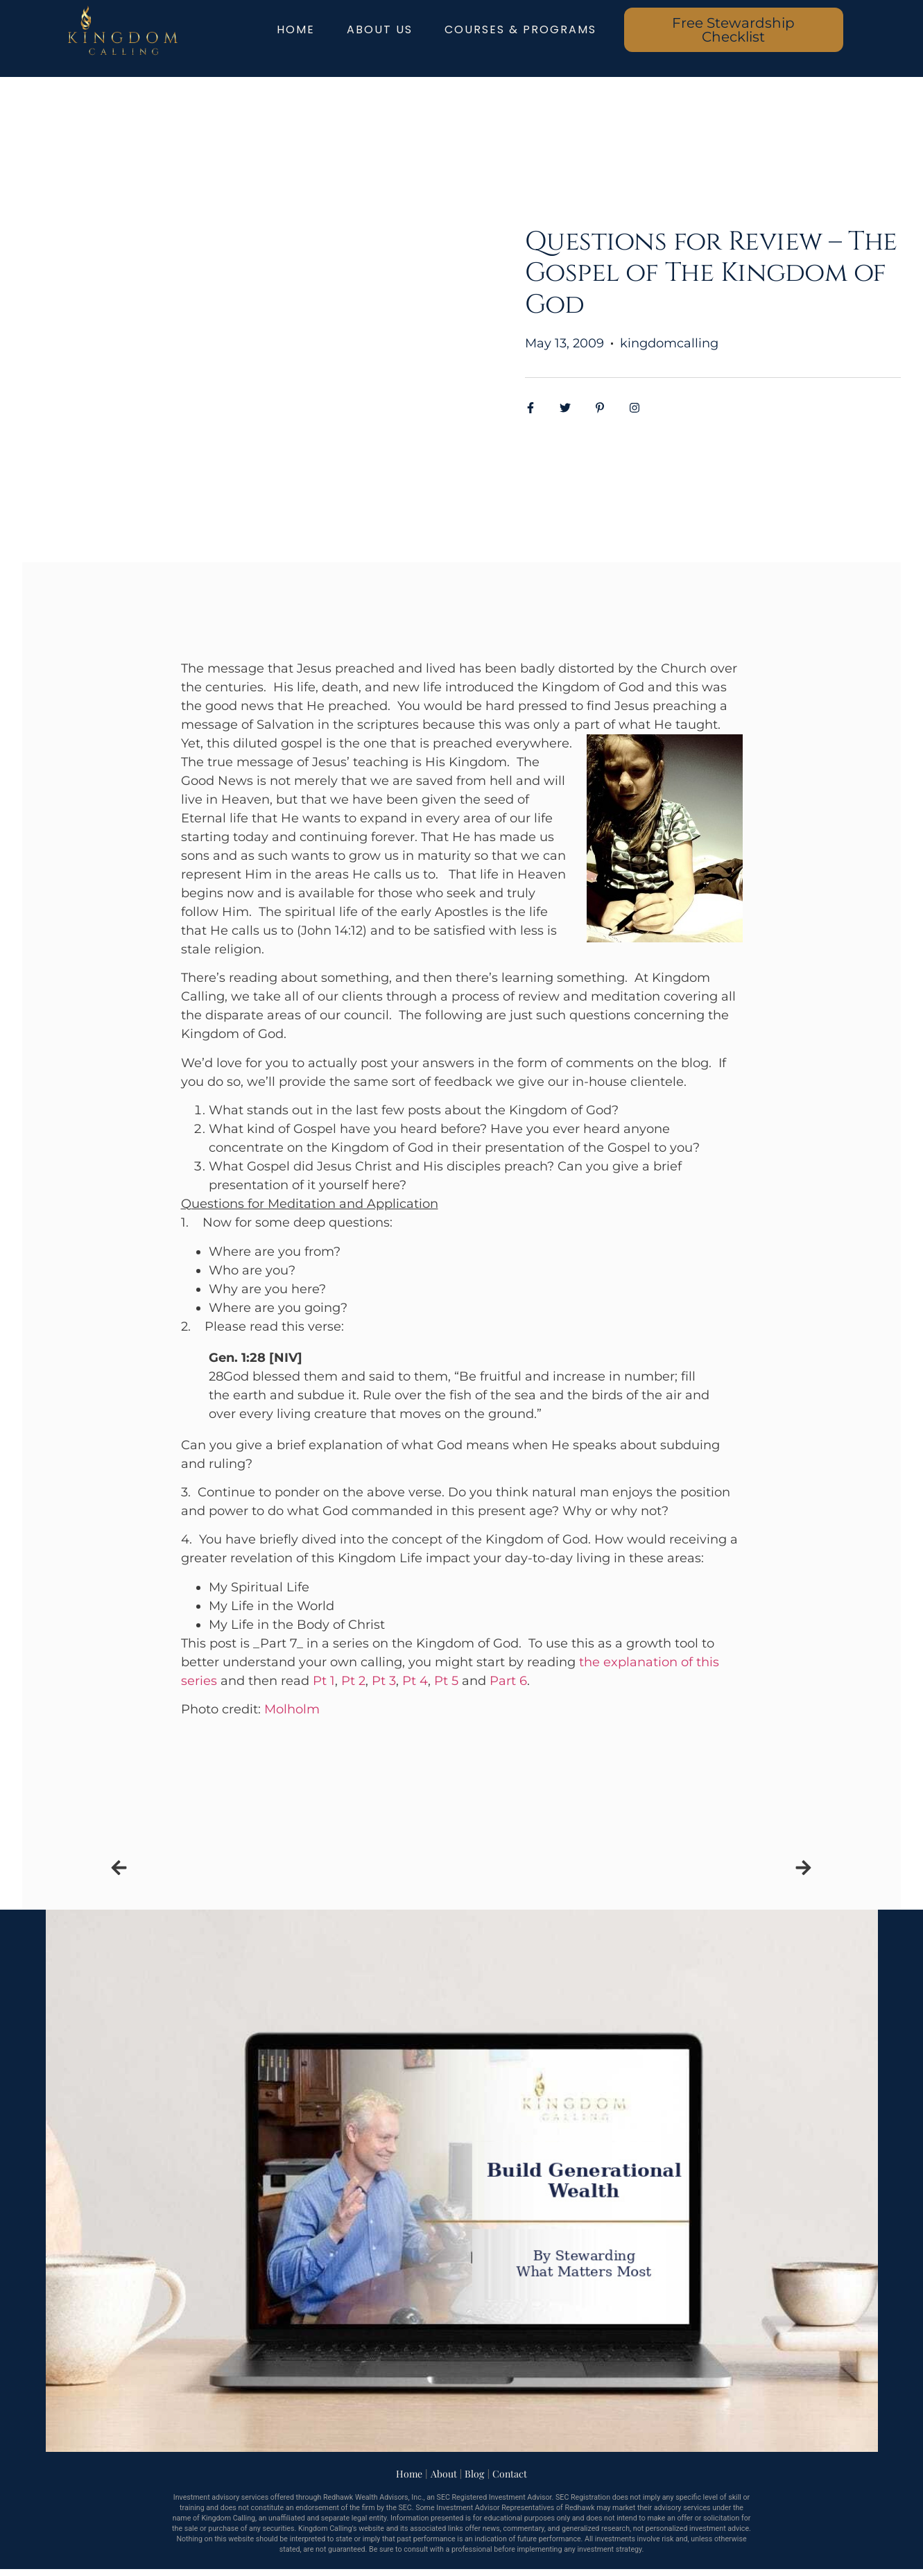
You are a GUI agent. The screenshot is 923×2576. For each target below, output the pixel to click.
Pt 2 (353, 1680)
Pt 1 (324, 1680)
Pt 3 (384, 1680)
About (444, 2473)
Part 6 (508, 1680)
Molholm (292, 1709)
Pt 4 (415, 1680)
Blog (474, 2473)
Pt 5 (446, 1680)
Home (409, 2473)
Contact (509, 2473)
